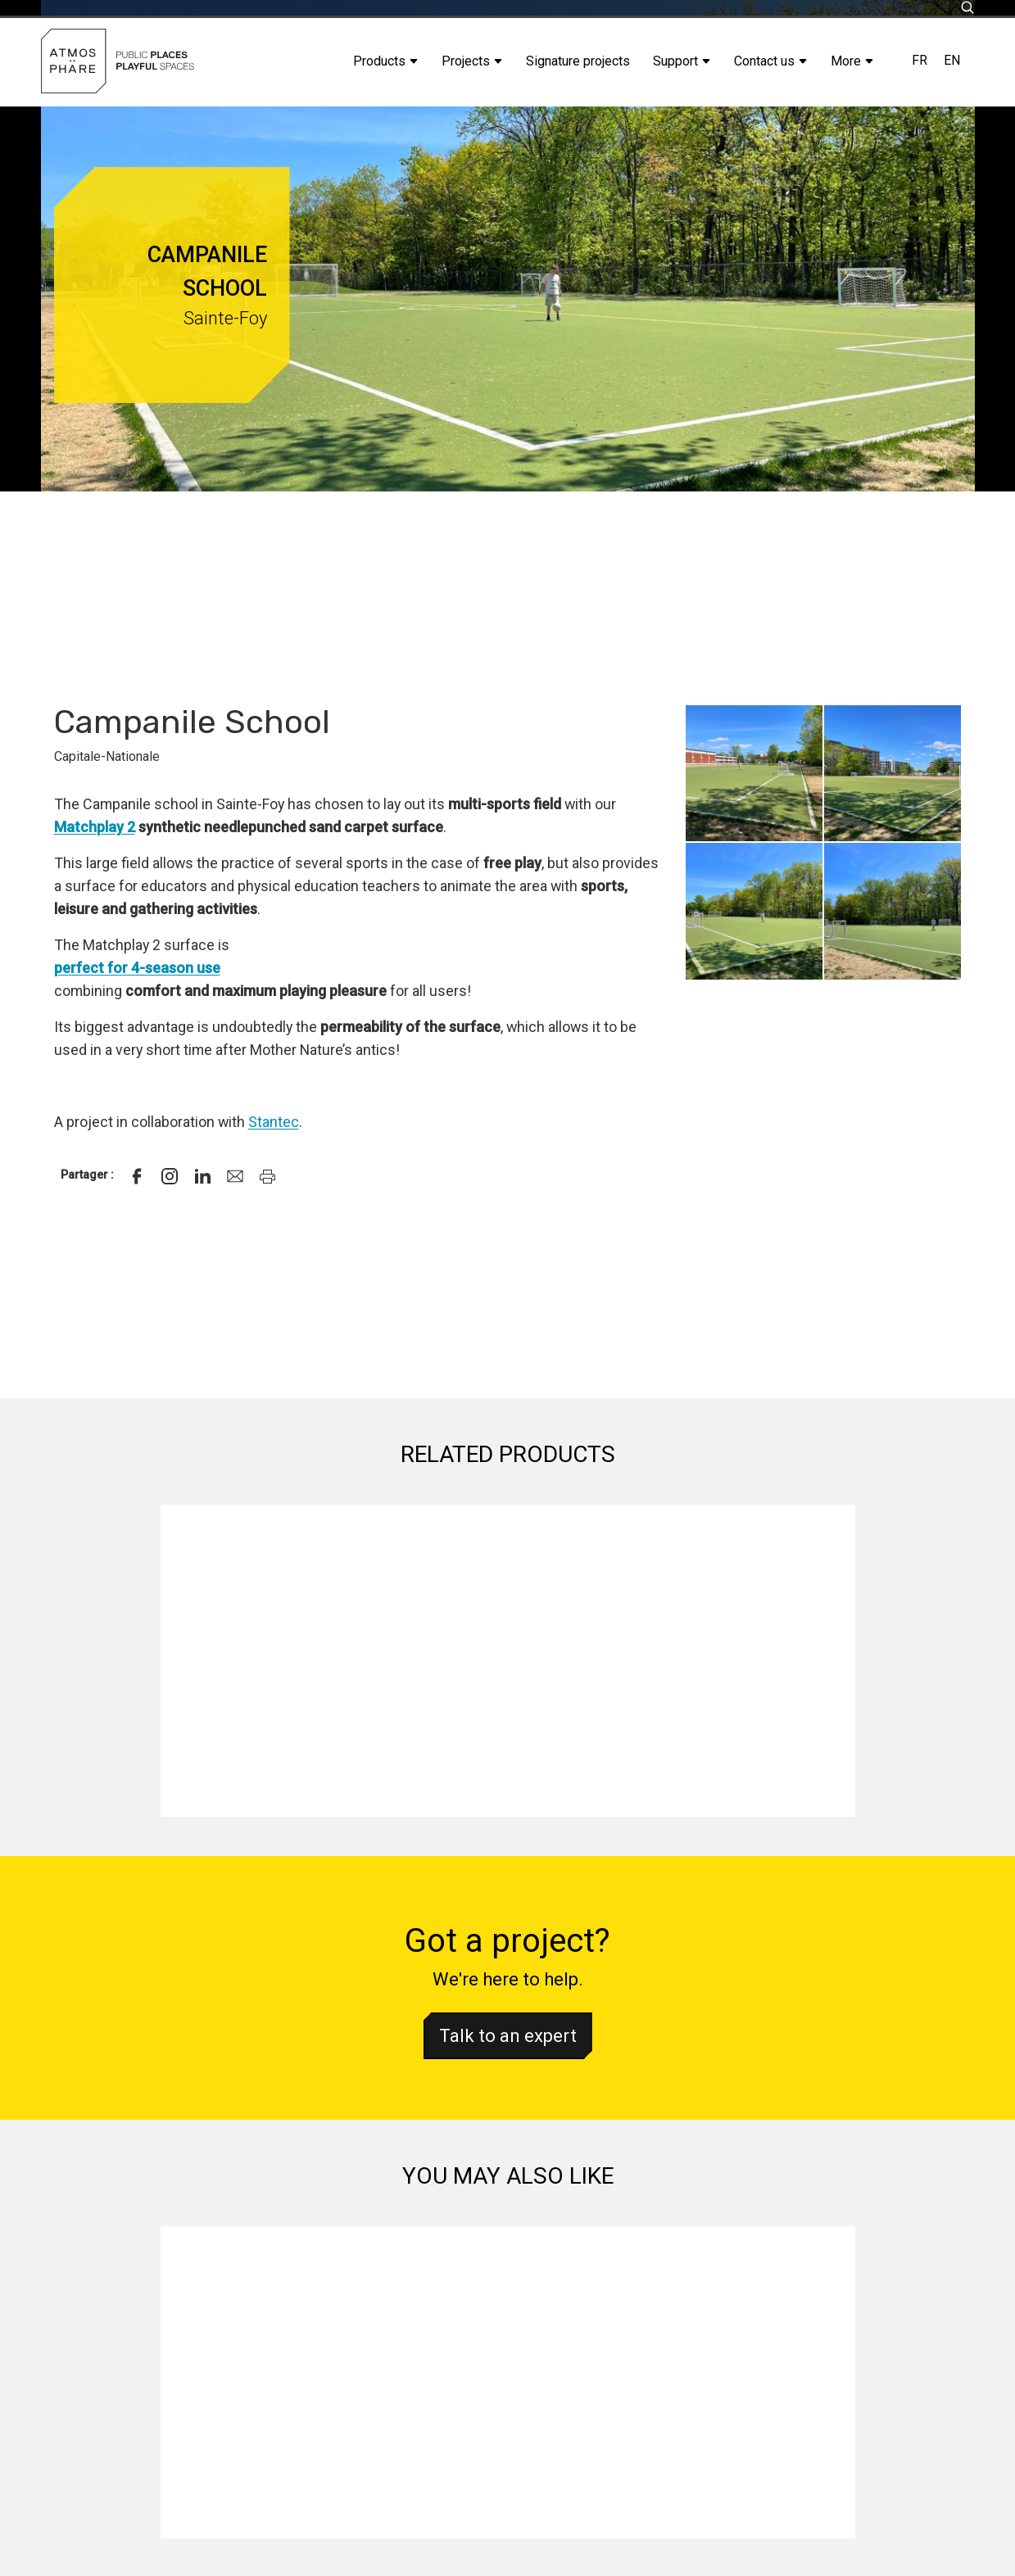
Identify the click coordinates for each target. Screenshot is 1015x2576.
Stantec (273, 1121)
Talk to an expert (508, 2036)
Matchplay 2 (94, 826)
